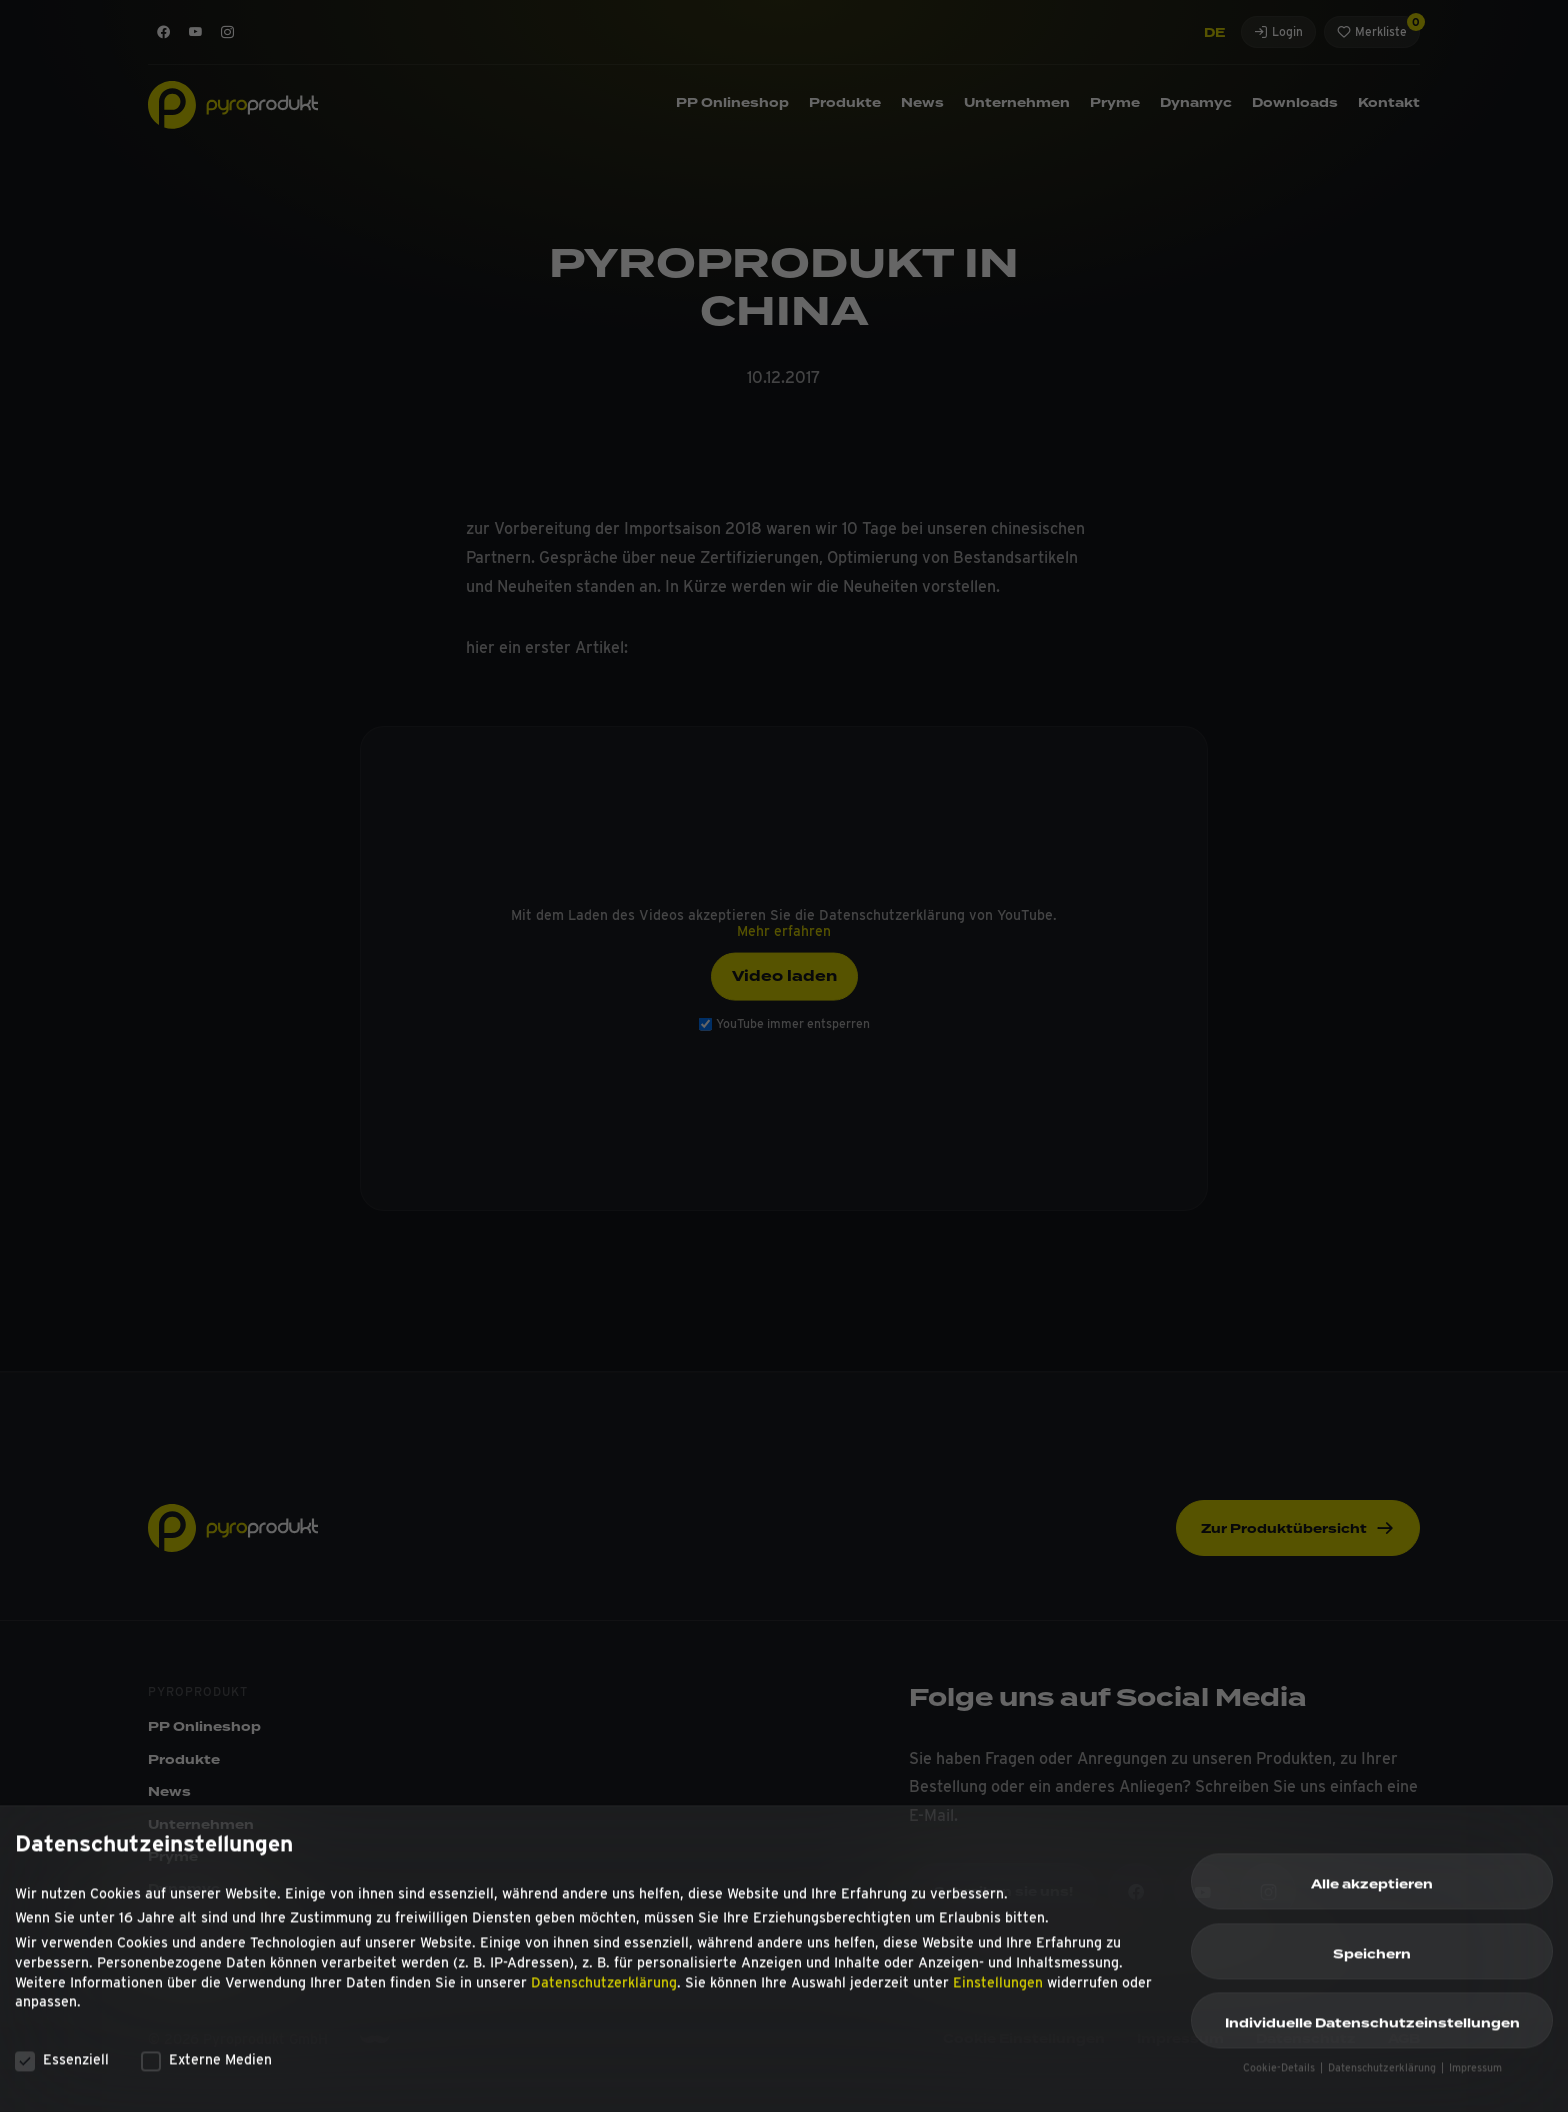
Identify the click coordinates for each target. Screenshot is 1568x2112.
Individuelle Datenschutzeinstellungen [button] (1372, 2032)
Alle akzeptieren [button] (1372, 1893)
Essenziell (62, 2068)
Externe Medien (206, 2068)
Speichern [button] (1372, 1962)
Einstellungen (998, 1990)
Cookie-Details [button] (1280, 2076)
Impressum (1475, 2076)
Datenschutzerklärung (604, 1990)
